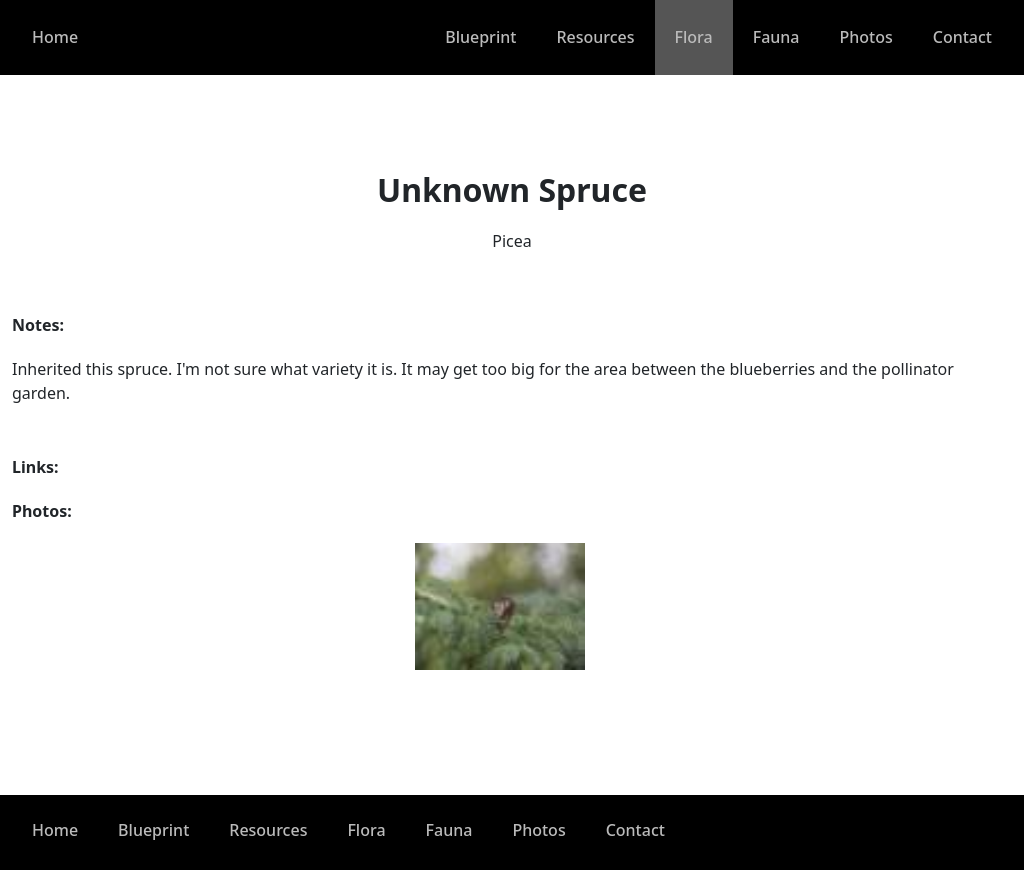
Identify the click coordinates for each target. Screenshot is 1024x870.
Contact (962, 37)
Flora (694, 37)
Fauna (776, 37)
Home (55, 37)
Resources (595, 37)
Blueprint (480, 37)
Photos (866, 37)
